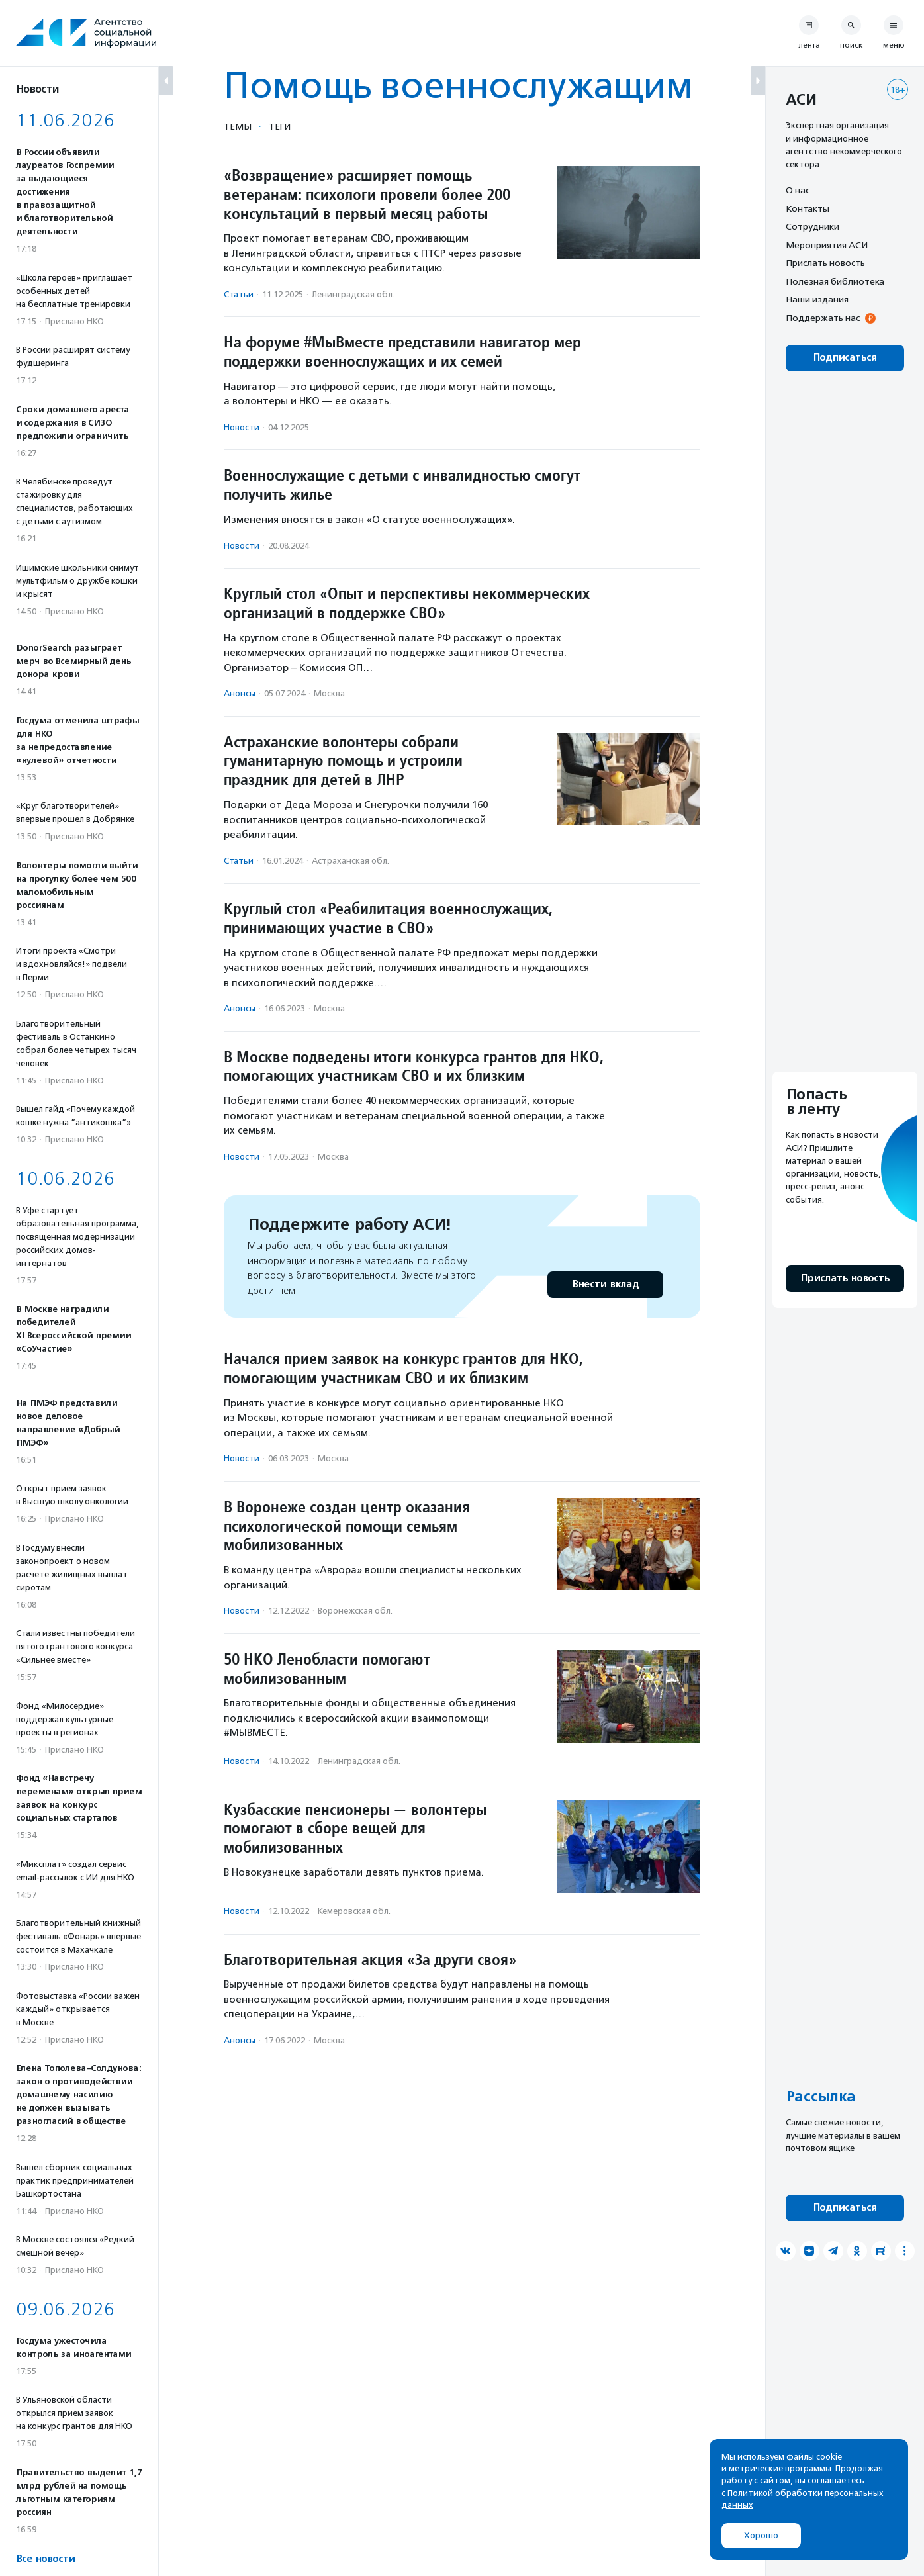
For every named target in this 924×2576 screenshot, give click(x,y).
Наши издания (817, 299)
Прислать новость (825, 262)
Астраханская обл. (350, 861)
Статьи (239, 294)
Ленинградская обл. (353, 294)
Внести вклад (605, 1284)
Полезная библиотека (835, 281)
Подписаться (845, 357)
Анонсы (239, 693)
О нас (797, 190)
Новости (241, 427)
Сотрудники (812, 226)
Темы (238, 126)
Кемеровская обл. (354, 1911)
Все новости (45, 2559)
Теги (280, 126)
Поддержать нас (823, 317)
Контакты (807, 208)
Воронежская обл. (355, 1611)
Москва (329, 693)
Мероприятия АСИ (827, 245)
